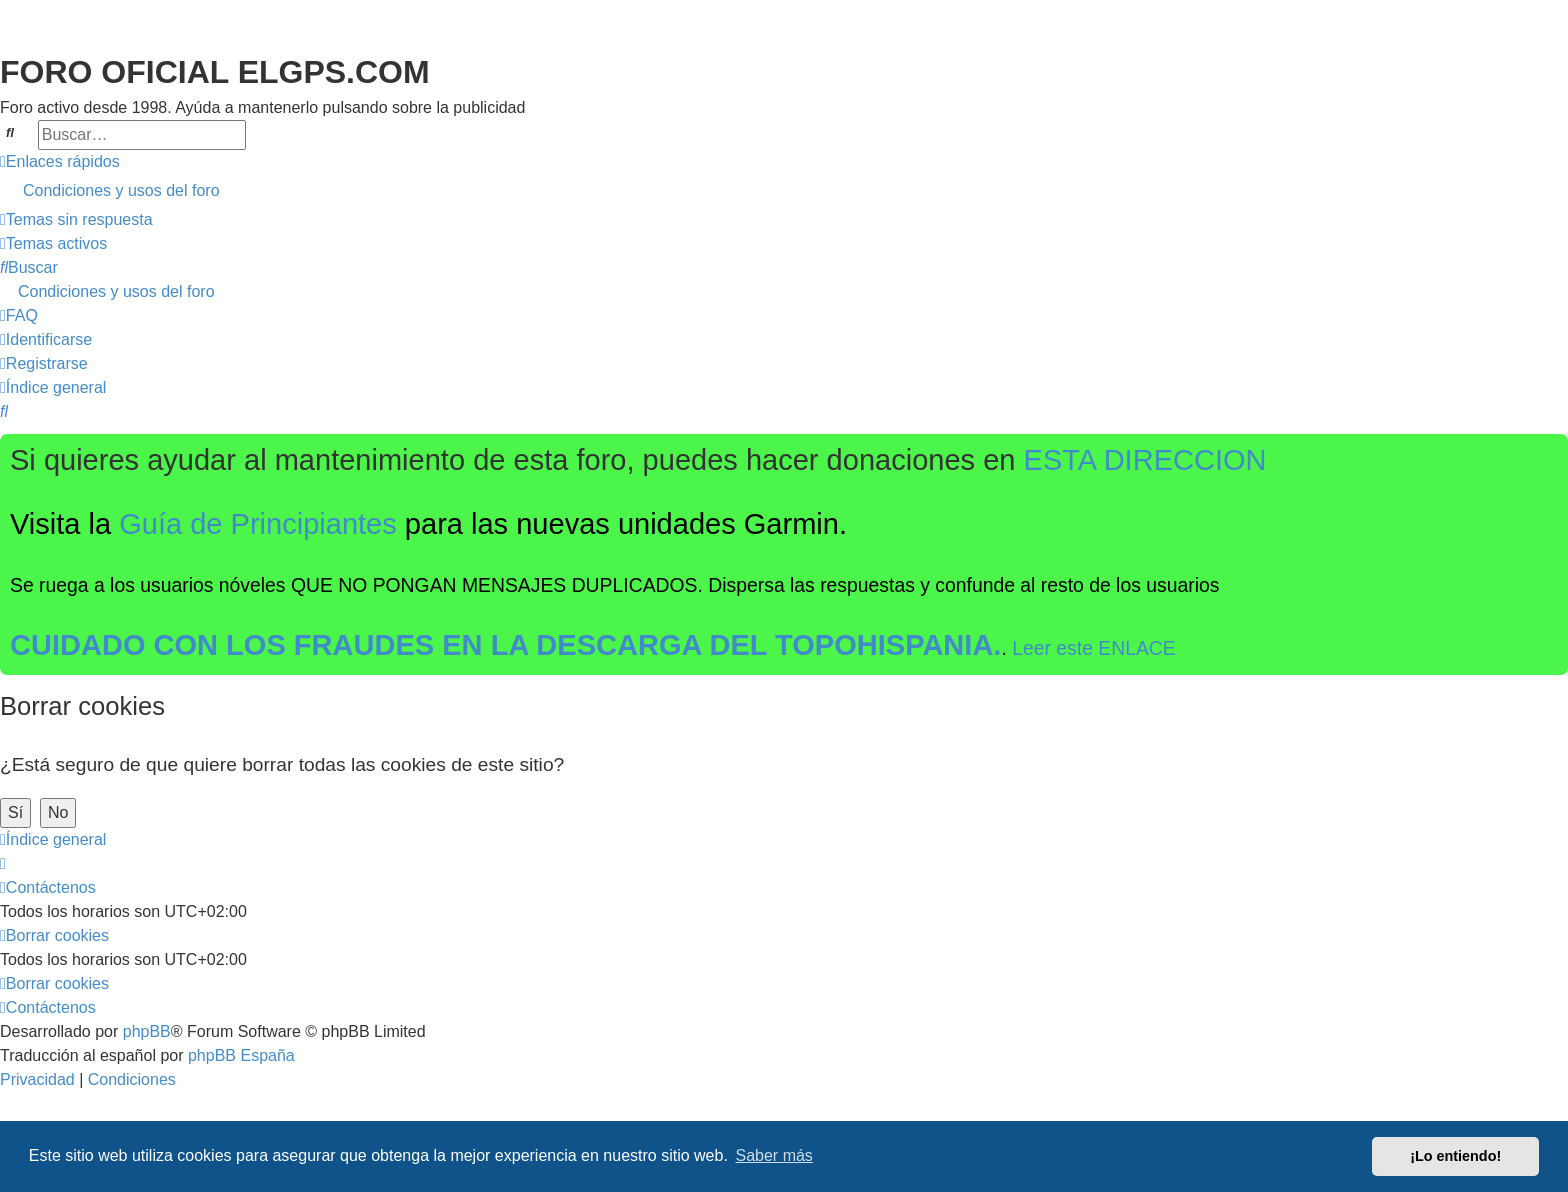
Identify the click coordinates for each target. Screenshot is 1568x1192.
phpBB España (241, 1055)
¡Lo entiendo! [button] (1455, 1156)
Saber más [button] (774, 1155)
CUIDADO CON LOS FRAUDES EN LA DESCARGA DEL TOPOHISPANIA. (505, 645)
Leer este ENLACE (1094, 648)
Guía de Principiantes (258, 524)
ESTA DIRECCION (1145, 460)
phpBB (147, 1031)
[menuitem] (784, 191)
